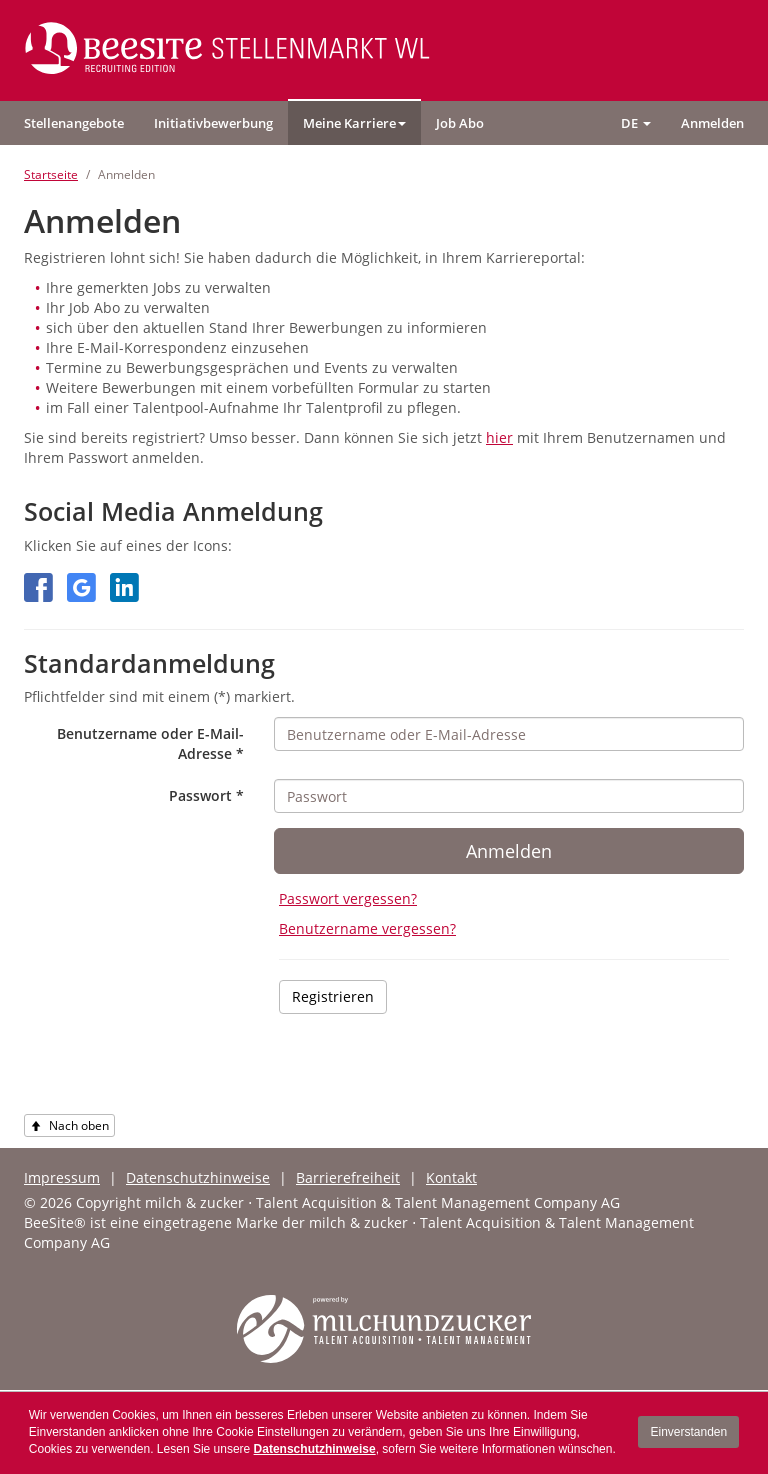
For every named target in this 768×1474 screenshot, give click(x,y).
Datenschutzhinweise (315, 1449)
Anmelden (509, 851)
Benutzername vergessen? (367, 928)
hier (499, 437)
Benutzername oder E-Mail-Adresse (150, 743)
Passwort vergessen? (348, 898)
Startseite (51, 174)
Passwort (206, 795)
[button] (354, 123)
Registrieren (333, 996)
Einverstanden (688, 1432)
